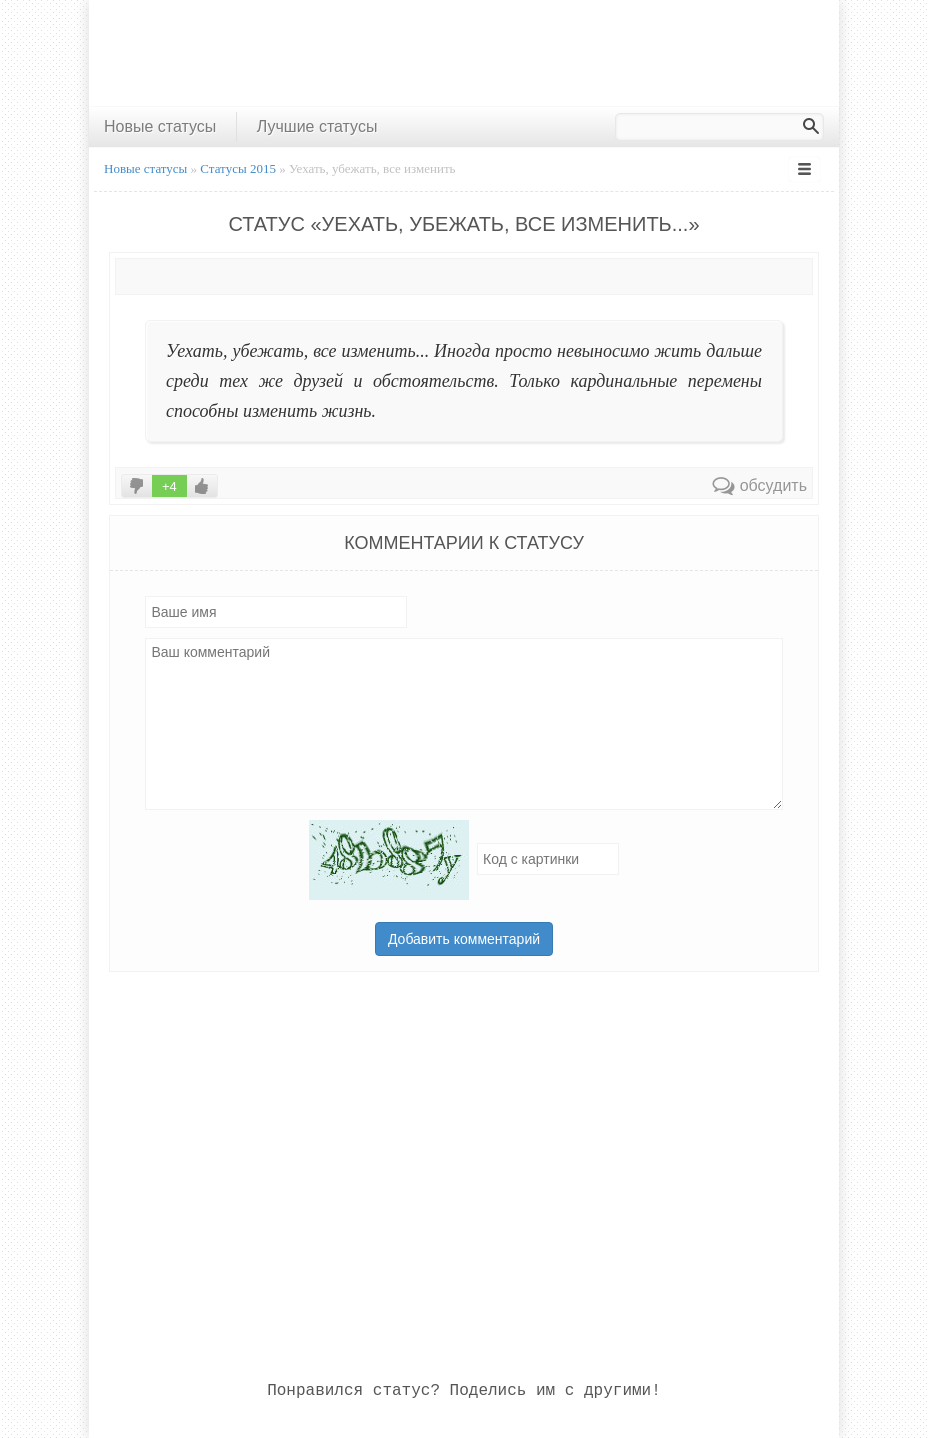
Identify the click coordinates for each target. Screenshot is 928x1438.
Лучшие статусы (317, 126)
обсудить (759, 485)
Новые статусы (160, 126)
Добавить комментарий (464, 939)
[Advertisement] (464, 53)
